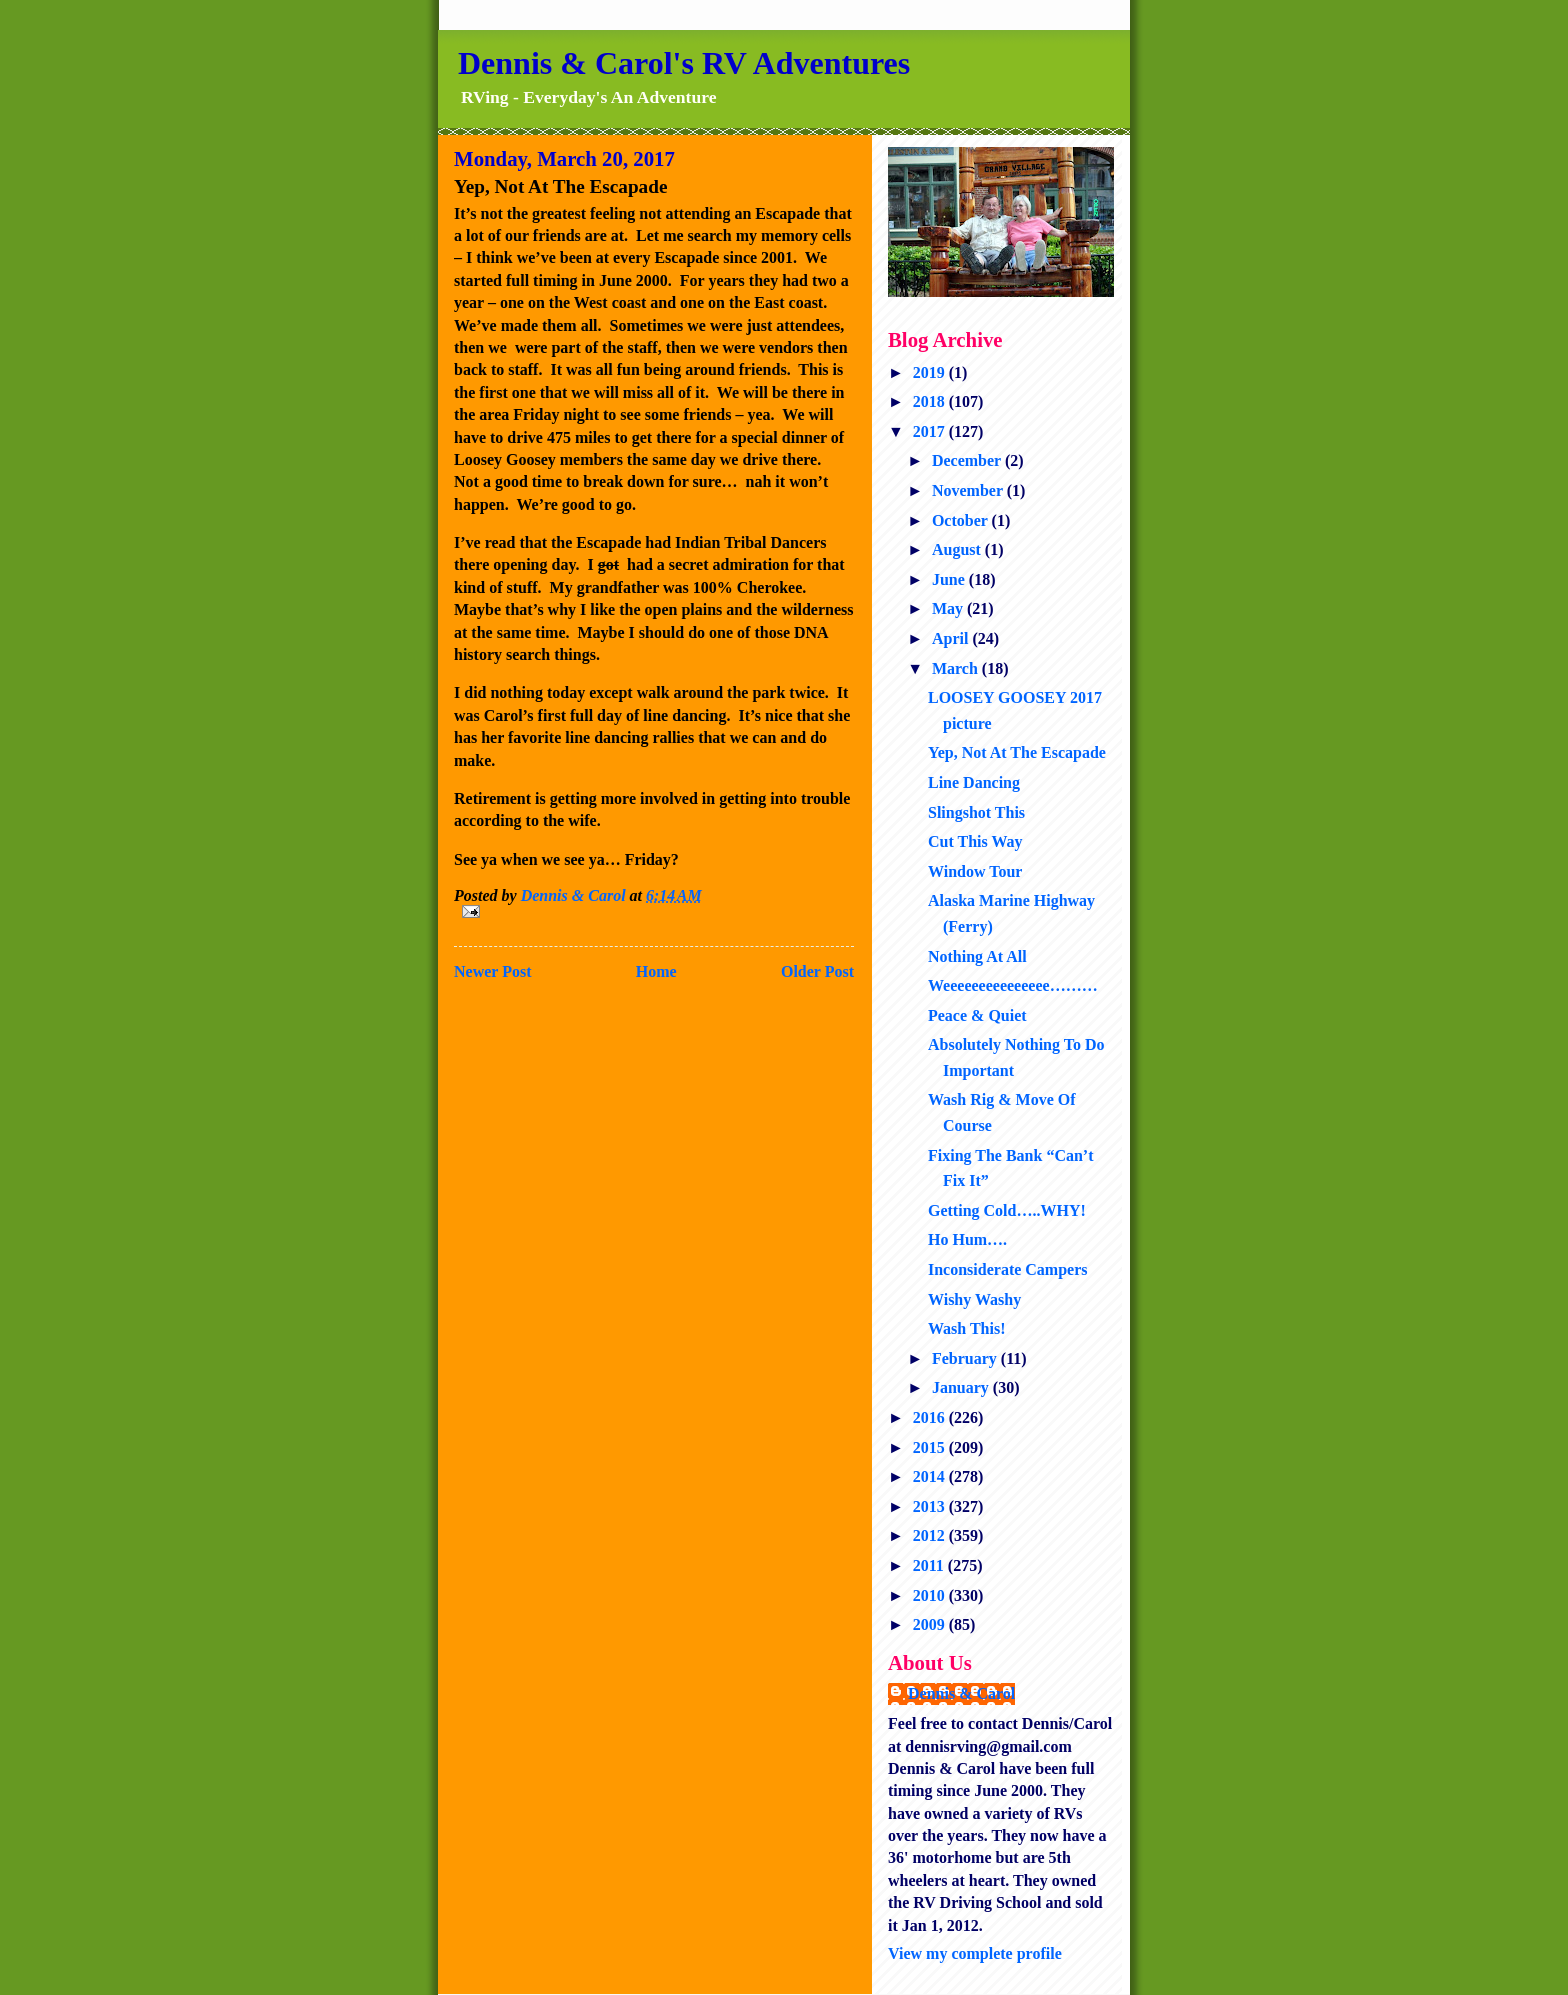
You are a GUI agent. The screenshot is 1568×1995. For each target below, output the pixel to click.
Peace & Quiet (977, 1015)
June (950, 579)
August (958, 549)
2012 (931, 1535)
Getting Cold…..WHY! (1007, 1210)
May (949, 608)
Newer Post (492, 971)
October (962, 520)
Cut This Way (975, 841)
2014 (931, 1476)
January (962, 1387)
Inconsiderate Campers (1008, 1269)
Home (656, 971)
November (969, 490)
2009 (931, 1624)
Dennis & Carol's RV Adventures (684, 63)
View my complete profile (975, 1953)
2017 (931, 431)
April (952, 638)
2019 (931, 372)
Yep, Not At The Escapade (1017, 752)
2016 (931, 1417)
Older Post (817, 971)
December (968, 460)
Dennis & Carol (961, 1693)
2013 (931, 1506)
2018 (931, 401)
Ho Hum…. (967, 1239)
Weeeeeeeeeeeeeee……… (1013, 985)
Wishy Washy (974, 1299)
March (957, 668)
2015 (931, 1447)
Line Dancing (974, 782)
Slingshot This (976, 812)
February (966, 1358)
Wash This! (967, 1328)
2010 (931, 1595)
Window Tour (975, 871)
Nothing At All (977, 956)
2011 (930, 1565)
